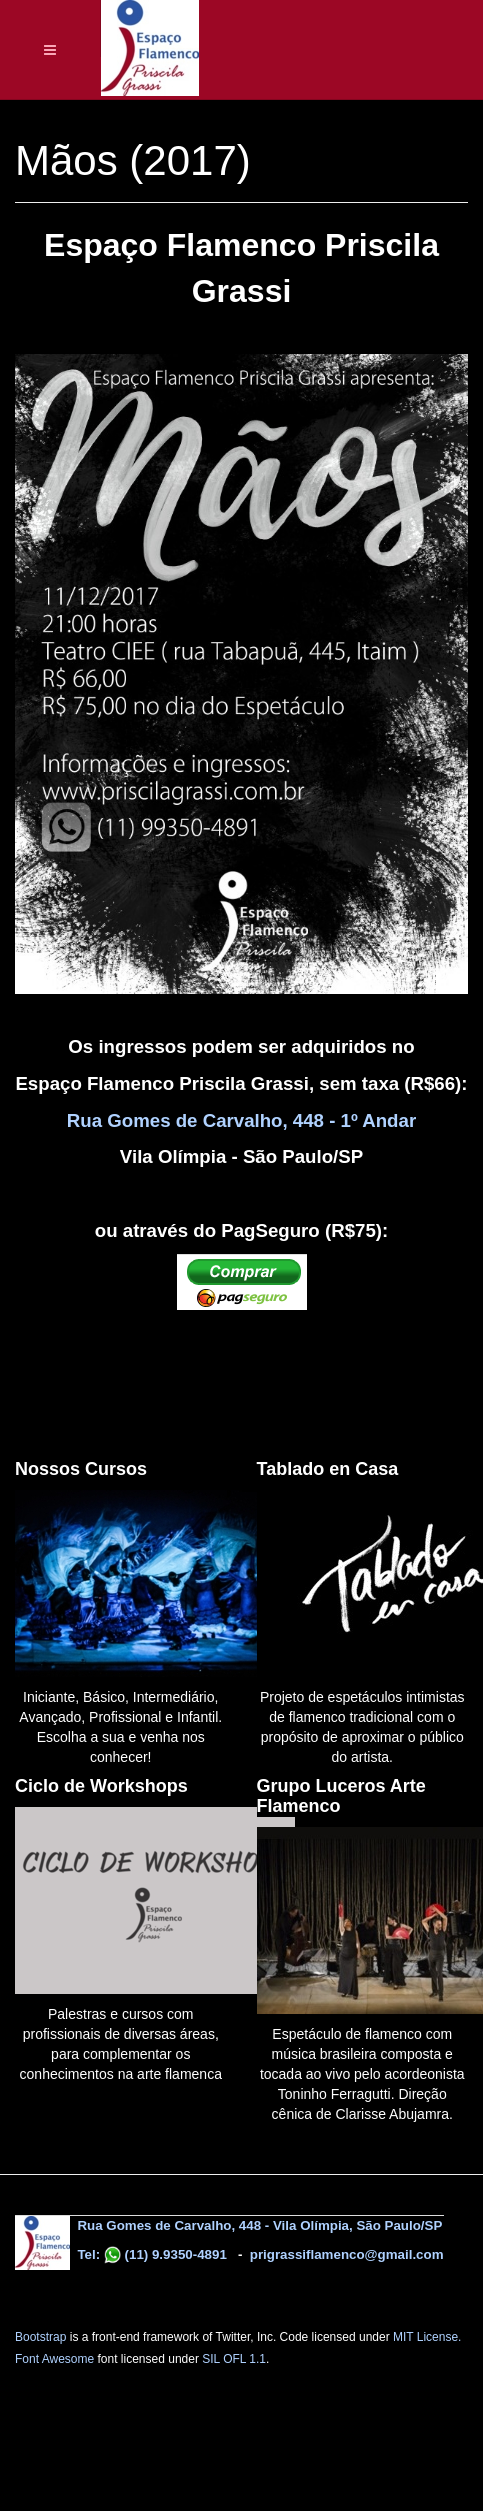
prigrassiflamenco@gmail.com (347, 2254)
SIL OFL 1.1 (234, 2359)
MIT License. (427, 2337)
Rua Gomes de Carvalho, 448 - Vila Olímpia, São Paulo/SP (259, 2225)
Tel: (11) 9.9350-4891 (150, 2254)
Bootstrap (40, 2337)
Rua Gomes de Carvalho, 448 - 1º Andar (241, 1120)
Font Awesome (54, 2359)
